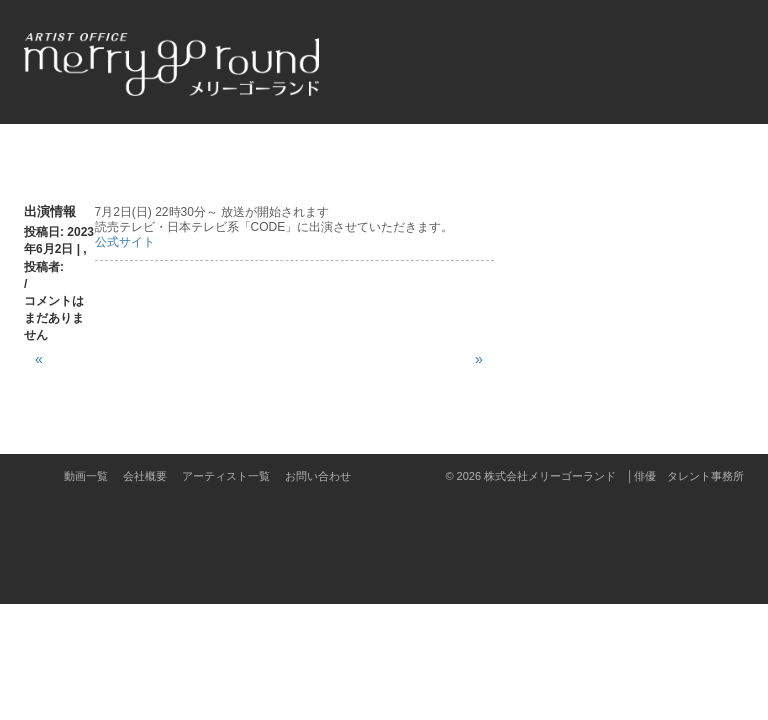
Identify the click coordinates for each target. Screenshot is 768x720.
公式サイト (125, 242)
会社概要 (145, 476)
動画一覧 (86, 476)
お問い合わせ (318, 476)
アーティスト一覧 (226, 476)
